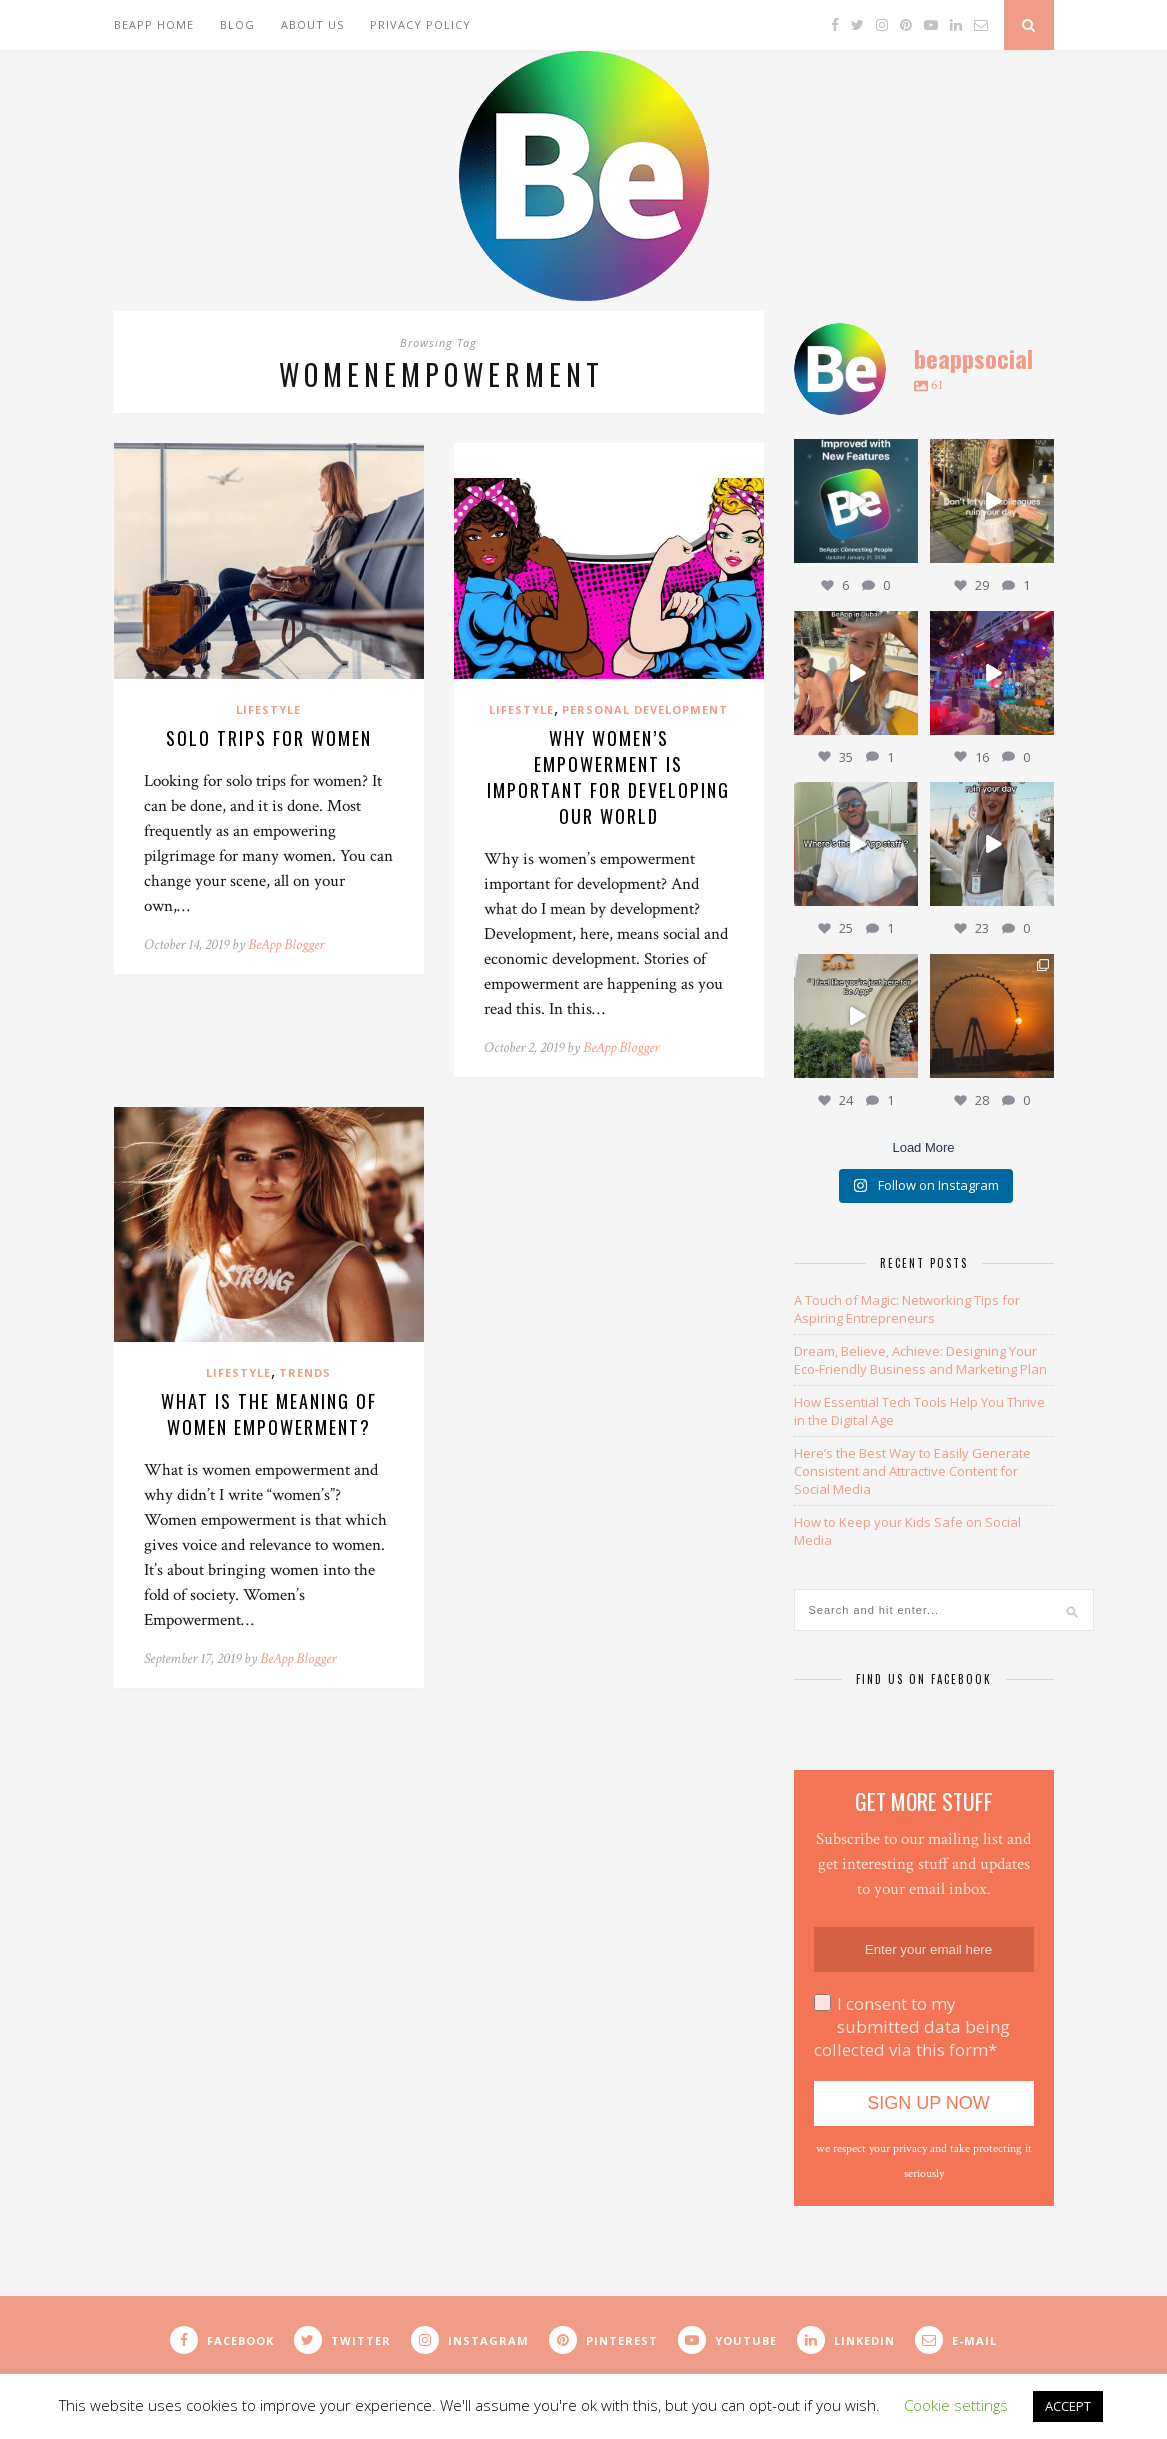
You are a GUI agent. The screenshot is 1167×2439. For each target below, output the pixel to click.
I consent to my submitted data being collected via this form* (912, 2026)
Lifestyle (268, 709)
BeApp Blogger (286, 944)
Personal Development (645, 709)
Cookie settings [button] (956, 2405)
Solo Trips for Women (269, 738)
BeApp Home (154, 24)
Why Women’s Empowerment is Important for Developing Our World (608, 777)
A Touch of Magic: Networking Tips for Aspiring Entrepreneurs (907, 1309)
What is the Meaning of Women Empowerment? (269, 1414)
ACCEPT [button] (1068, 2406)
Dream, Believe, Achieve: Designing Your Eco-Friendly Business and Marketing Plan (920, 1360)
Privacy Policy (420, 24)
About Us (312, 24)
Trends (305, 1372)
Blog (237, 24)
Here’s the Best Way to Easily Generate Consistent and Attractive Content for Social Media (912, 1471)
